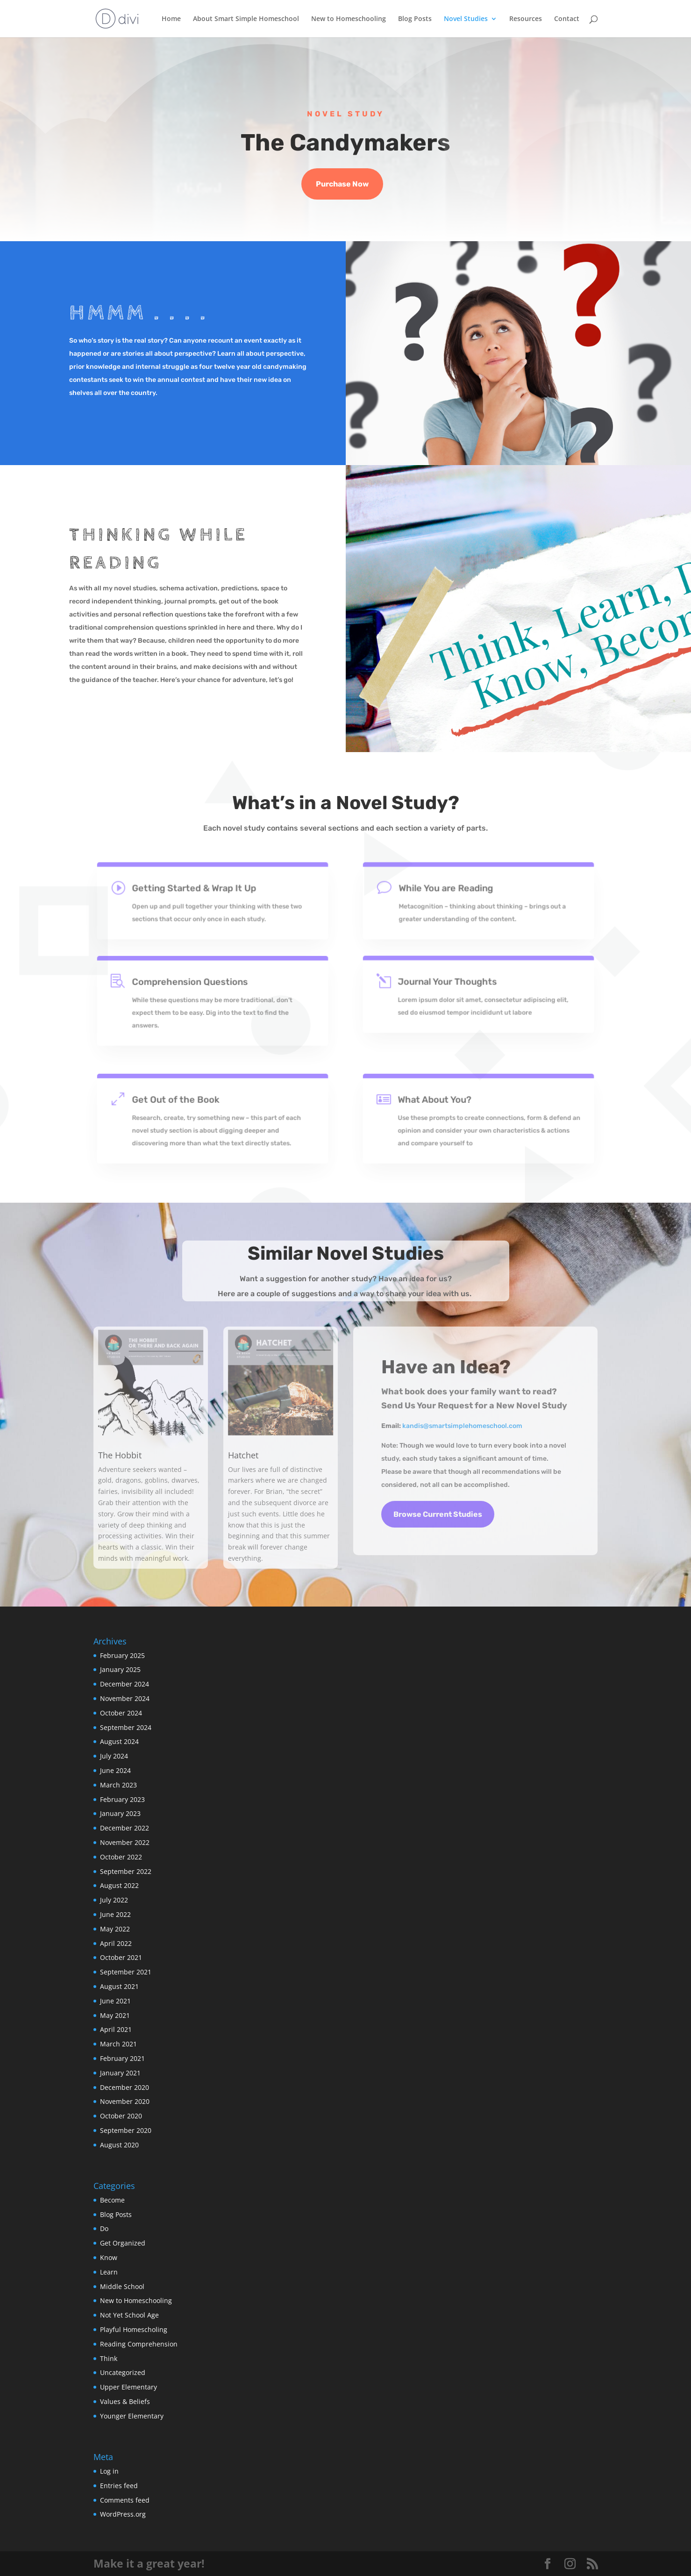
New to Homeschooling (348, 19)
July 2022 (114, 1899)
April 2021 (116, 2029)
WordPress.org (123, 2514)
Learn (109, 2271)
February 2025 (122, 1655)
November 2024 (125, 1698)
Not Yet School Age (129, 2315)
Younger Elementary (132, 2415)
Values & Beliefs (125, 2401)
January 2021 (120, 2072)
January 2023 (120, 1813)
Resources (525, 19)
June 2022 (115, 1914)
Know (108, 2257)
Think (108, 2358)
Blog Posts (415, 19)
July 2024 (114, 1755)
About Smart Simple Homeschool (246, 19)
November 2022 (125, 1842)
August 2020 (119, 2144)
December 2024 (124, 1683)
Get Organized (122, 2243)
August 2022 (119, 1885)
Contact (566, 19)
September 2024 (125, 1727)
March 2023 (118, 1784)
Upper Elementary (128, 2386)
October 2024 (121, 1712)
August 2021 (119, 1986)
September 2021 (125, 1971)
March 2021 (118, 2043)
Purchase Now (342, 183)
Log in (109, 2471)
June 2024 (115, 1770)
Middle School (122, 2286)
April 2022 (116, 1943)
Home (171, 19)
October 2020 (121, 2115)
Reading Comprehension (139, 2343)
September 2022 (125, 1871)
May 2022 (115, 1928)
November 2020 (125, 2101)
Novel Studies (466, 19)
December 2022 (124, 1827)
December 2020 (124, 2087)
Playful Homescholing (133, 2329)
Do (104, 2228)
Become (112, 2200)
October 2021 (121, 1957)
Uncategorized (122, 2372)
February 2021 (122, 2058)
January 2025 (120, 1669)
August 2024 (119, 1741)
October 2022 (121, 1856)
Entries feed (119, 2485)
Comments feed (125, 2500)
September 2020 (125, 2130)
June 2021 (115, 2000)
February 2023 (122, 1799)
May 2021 (115, 2015)
